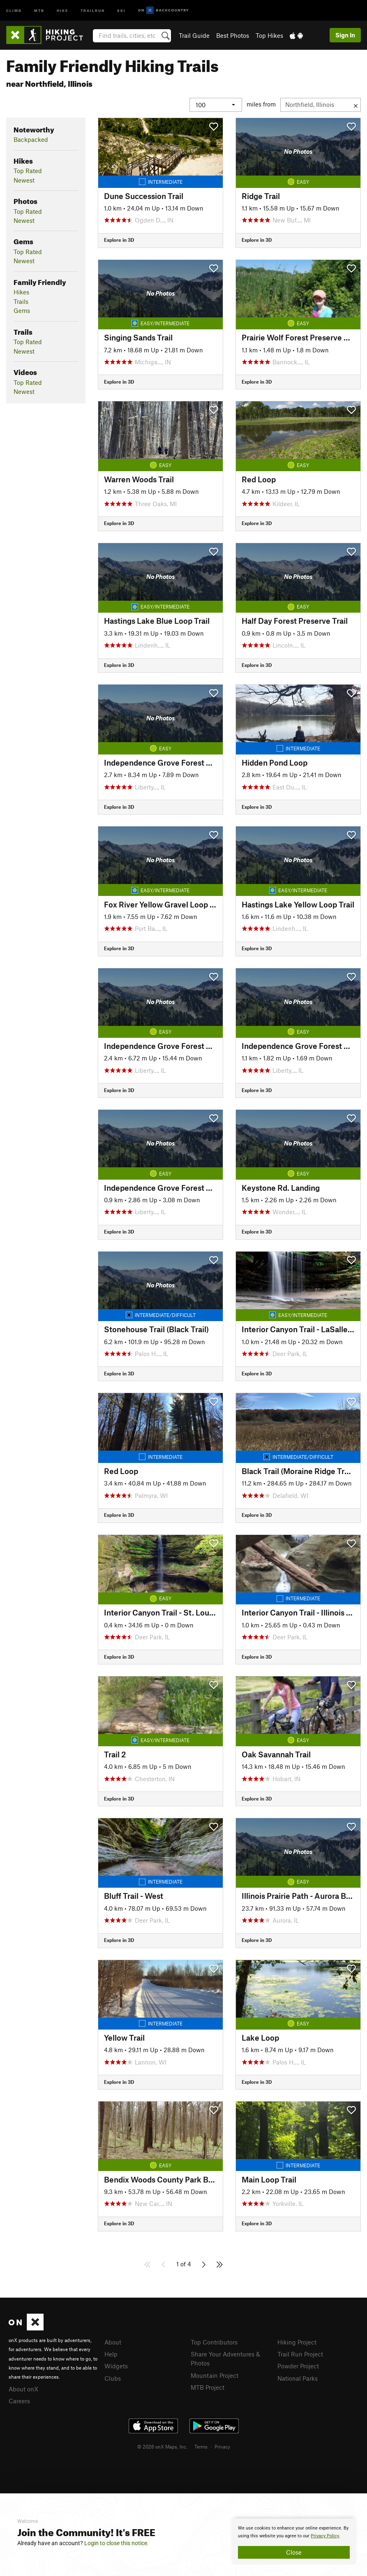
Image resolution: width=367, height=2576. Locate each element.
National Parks (297, 2378)
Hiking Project (296, 2342)
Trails (21, 301)
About (112, 2342)
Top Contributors (214, 2342)
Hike (62, 10)
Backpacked (31, 139)
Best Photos (232, 35)
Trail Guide (194, 35)
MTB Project (207, 2387)
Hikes (21, 292)
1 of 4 (183, 2264)
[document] (294, 2541)
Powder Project (298, 2366)
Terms (201, 2446)
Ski (121, 10)
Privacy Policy (325, 2536)
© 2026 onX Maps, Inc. (162, 2446)
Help (111, 2354)
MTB (39, 10)
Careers (19, 2401)
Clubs (112, 2378)
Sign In (345, 35)
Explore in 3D (119, 240)
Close (294, 2552)
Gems (22, 310)
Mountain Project (214, 2375)
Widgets (116, 2366)
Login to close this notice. (116, 2543)
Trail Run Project (300, 2354)
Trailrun (93, 10)
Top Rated (28, 170)
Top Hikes (269, 35)
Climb (14, 10)
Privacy (222, 2446)
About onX (23, 2389)
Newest (24, 180)
